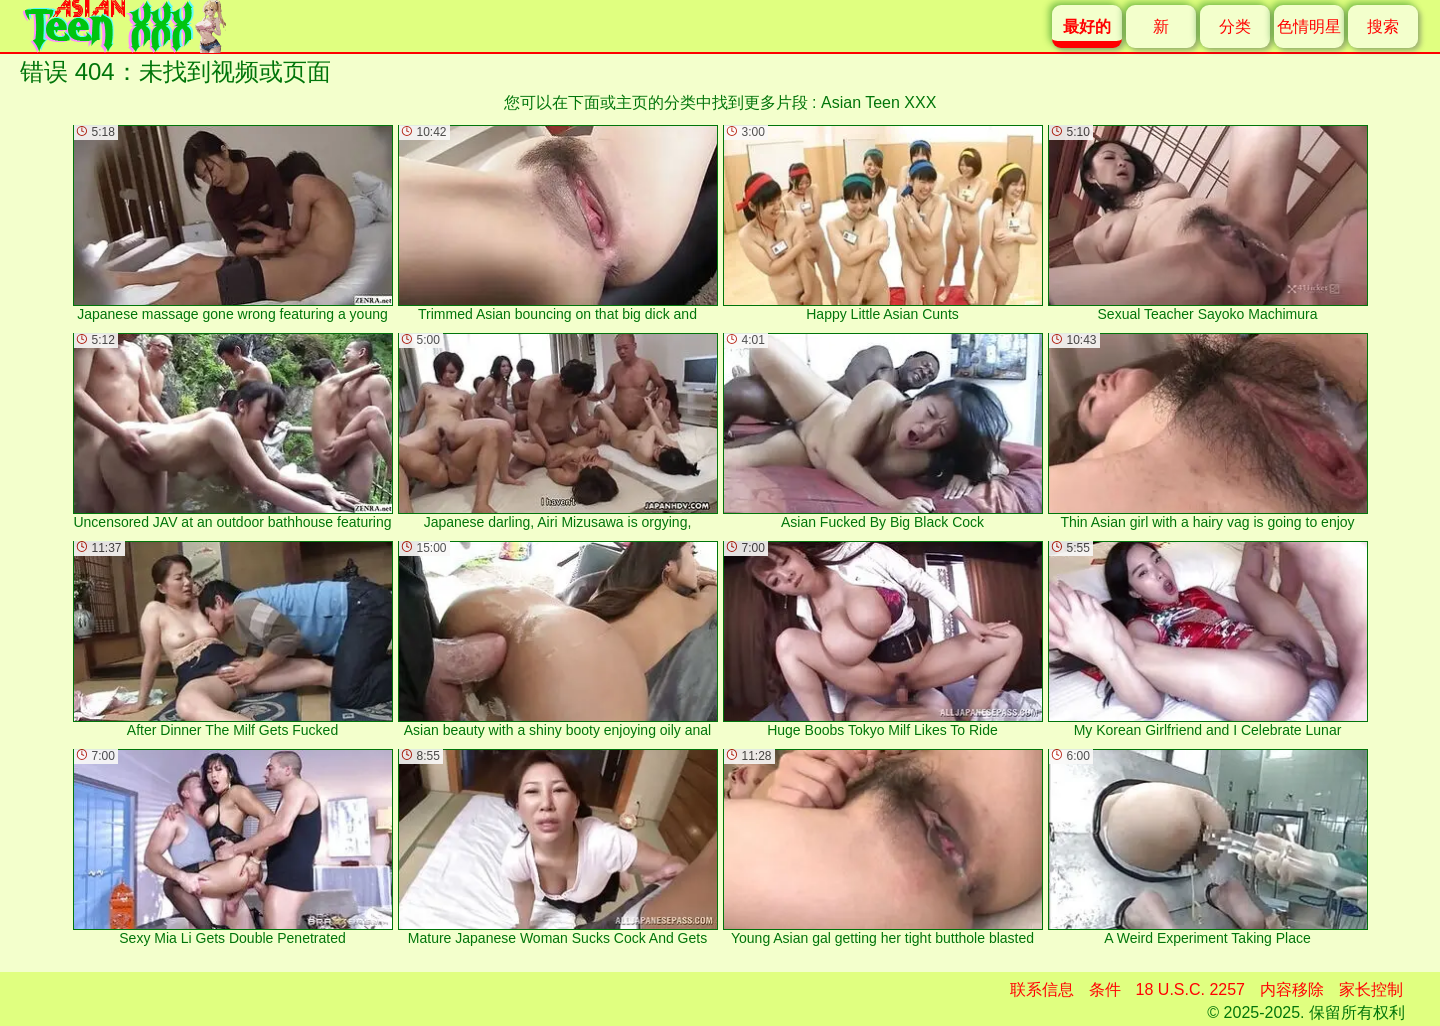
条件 (1105, 989)
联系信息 (1042, 989)
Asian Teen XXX (878, 102)
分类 (1235, 26)
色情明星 (1309, 26)
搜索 (1383, 26)
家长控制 (1371, 989)
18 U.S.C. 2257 (1190, 989)
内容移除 (1292, 989)
